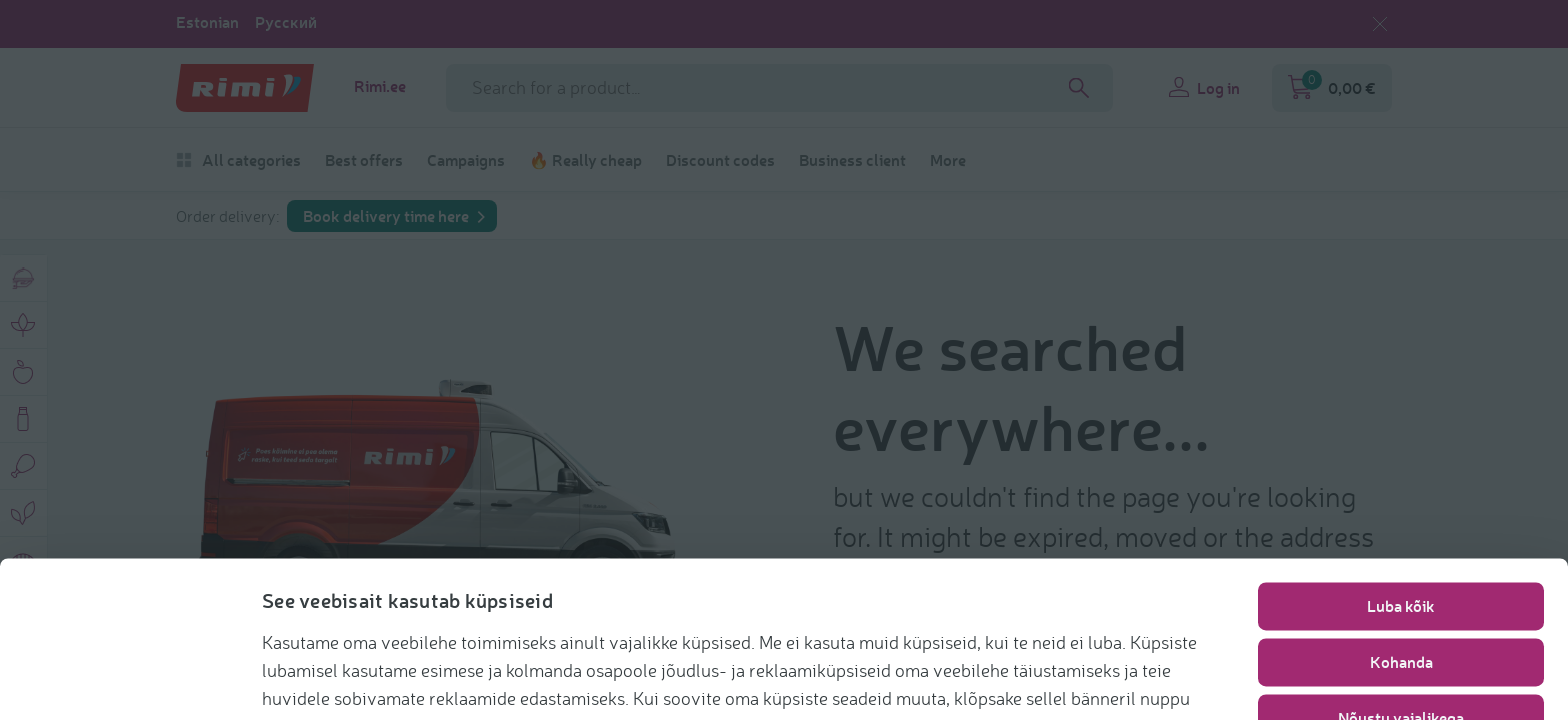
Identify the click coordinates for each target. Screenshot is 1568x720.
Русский (286, 22)
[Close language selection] (1380, 24)
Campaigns (466, 160)
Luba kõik (1401, 528)
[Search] (1079, 88)
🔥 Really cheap (585, 160)
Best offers (364, 160)
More (948, 160)
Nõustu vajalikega (1401, 640)
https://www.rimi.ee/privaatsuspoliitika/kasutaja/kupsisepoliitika (566, 676)
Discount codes (720, 160)
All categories (238, 160)
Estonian (207, 22)
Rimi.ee (380, 86)
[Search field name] (779, 88)
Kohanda (1401, 584)
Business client (852, 160)
